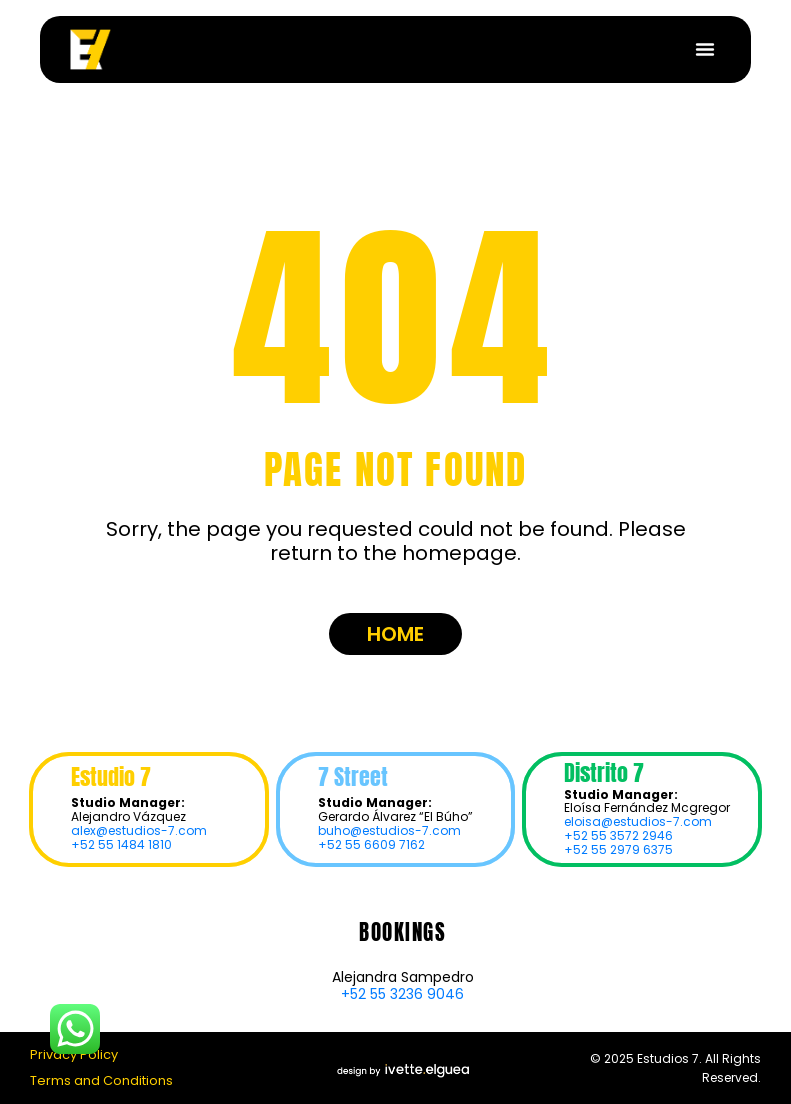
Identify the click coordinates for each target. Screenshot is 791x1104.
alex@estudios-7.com (139, 830)
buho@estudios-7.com (389, 830)
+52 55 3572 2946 (618, 835)
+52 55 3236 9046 (402, 994)
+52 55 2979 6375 (618, 849)
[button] (705, 49)
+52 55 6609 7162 (371, 844)
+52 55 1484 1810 (121, 844)
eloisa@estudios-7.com (638, 821)
